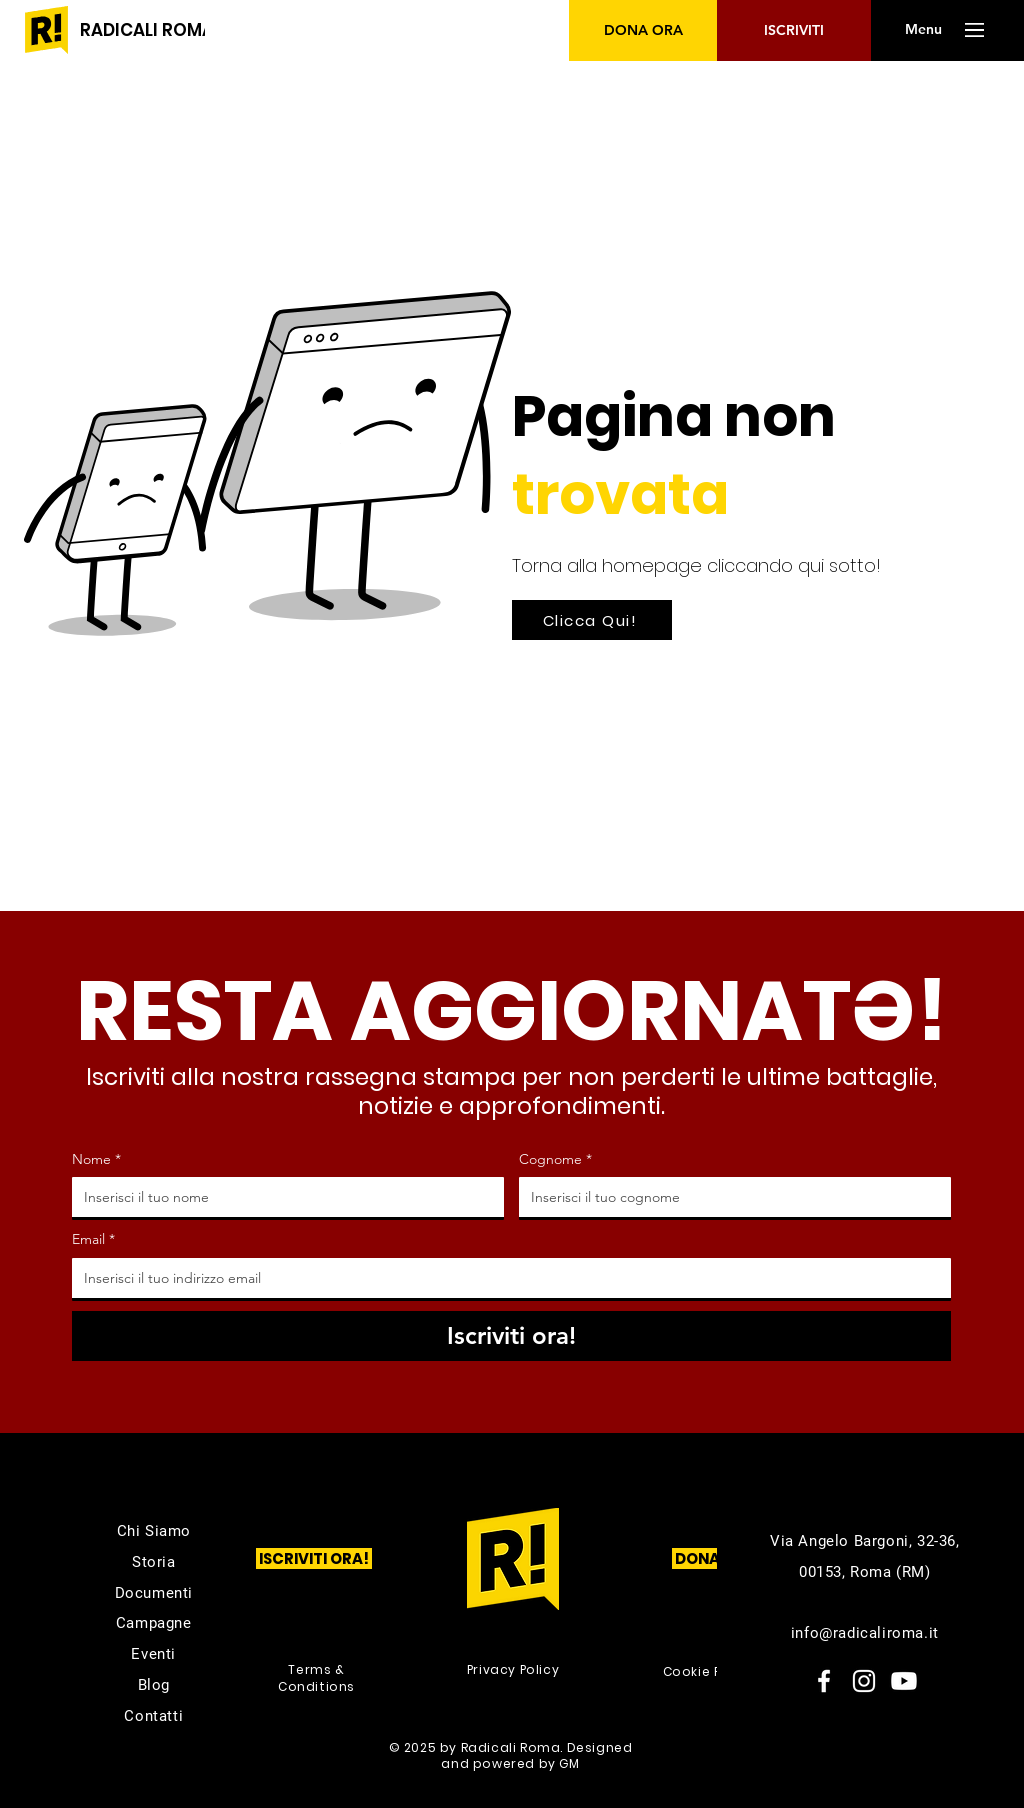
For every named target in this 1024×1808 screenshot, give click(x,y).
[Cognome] (729, 1197)
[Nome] (282, 1197)
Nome (96, 1160)
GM (569, 1763)
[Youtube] (904, 1681)
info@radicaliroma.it (865, 1633)
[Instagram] (864, 1681)
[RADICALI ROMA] (147, 30)
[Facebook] (824, 1681)
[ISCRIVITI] (794, 30)
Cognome (555, 1160)
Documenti (154, 1593)
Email (93, 1240)
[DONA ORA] (643, 30)
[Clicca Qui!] (592, 620)
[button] (923, 30)
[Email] (505, 1278)
